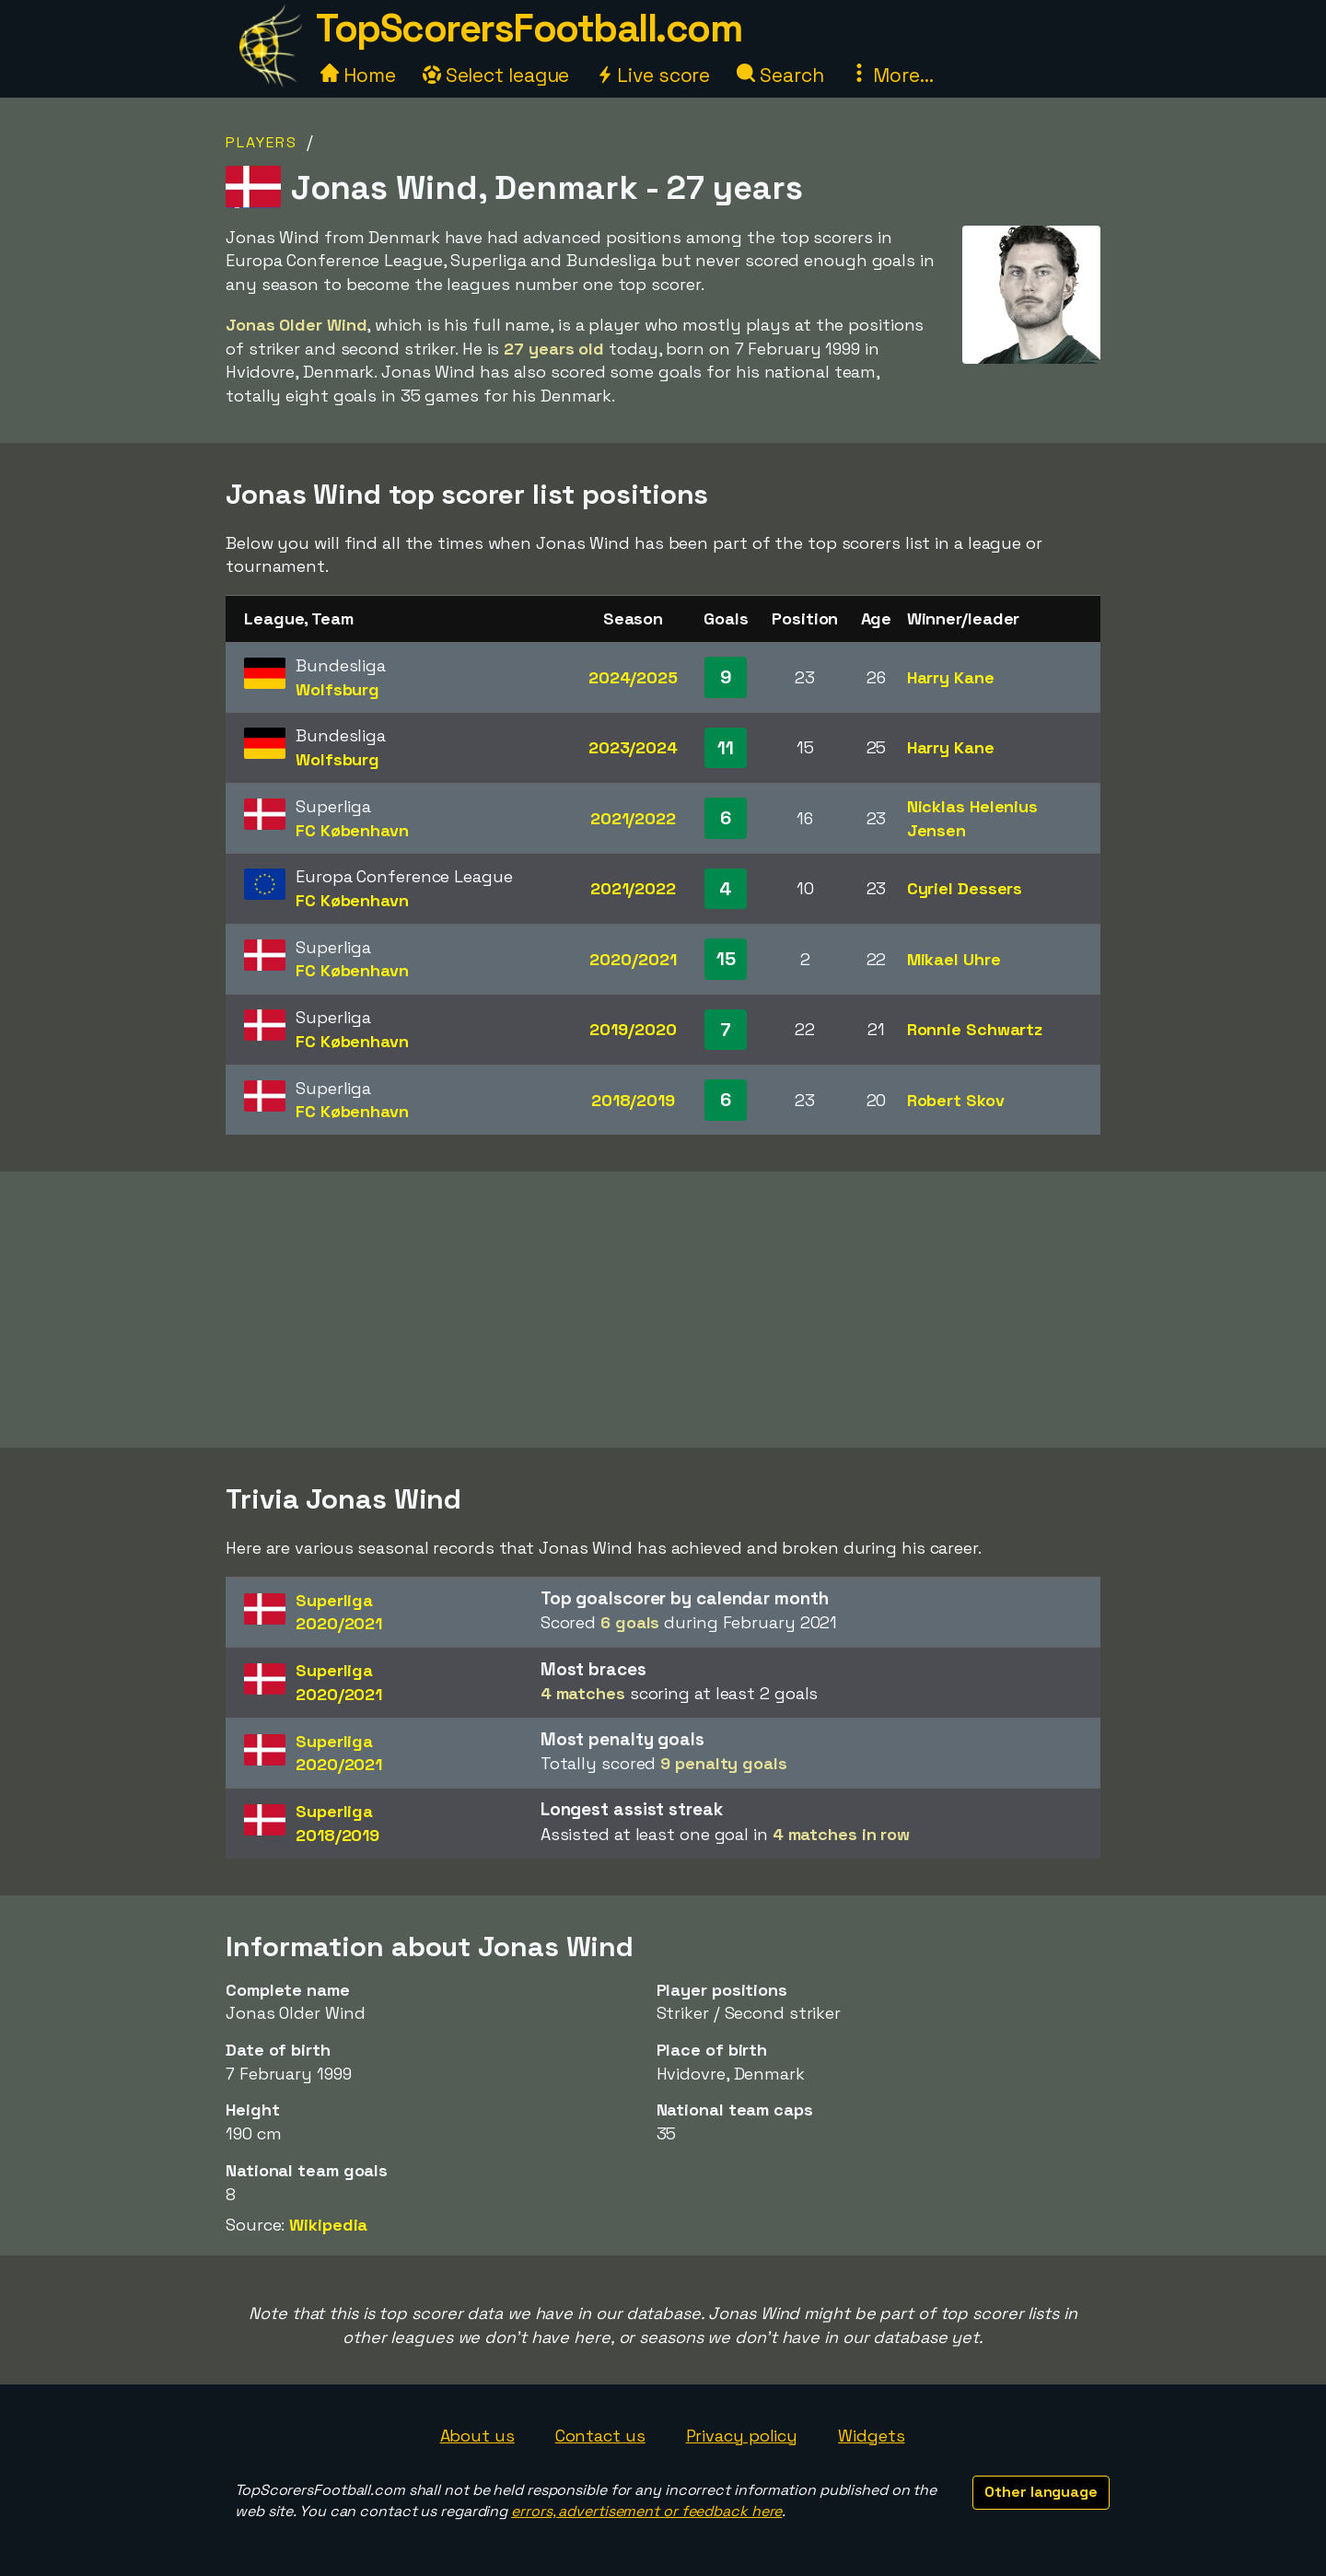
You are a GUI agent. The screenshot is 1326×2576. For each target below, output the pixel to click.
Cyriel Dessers (965, 888)
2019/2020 (632, 1029)
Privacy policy (742, 2435)
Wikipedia (328, 2224)
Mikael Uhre (954, 959)
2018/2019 (633, 1100)
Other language (1041, 2491)
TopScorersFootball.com (528, 28)
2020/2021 (632, 959)
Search (780, 75)
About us (477, 2435)
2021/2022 (633, 818)
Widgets (871, 2435)
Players (261, 142)
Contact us (600, 2435)
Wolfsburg (337, 689)
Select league (496, 75)
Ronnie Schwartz (975, 1029)
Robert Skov (956, 1100)
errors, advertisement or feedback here (646, 2511)
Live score (653, 75)
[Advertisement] (663, 1310)
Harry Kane (950, 677)
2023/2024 (633, 747)
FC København (352, 830)
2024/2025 (633, 677)
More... (891, 75)
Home (358, 75)
